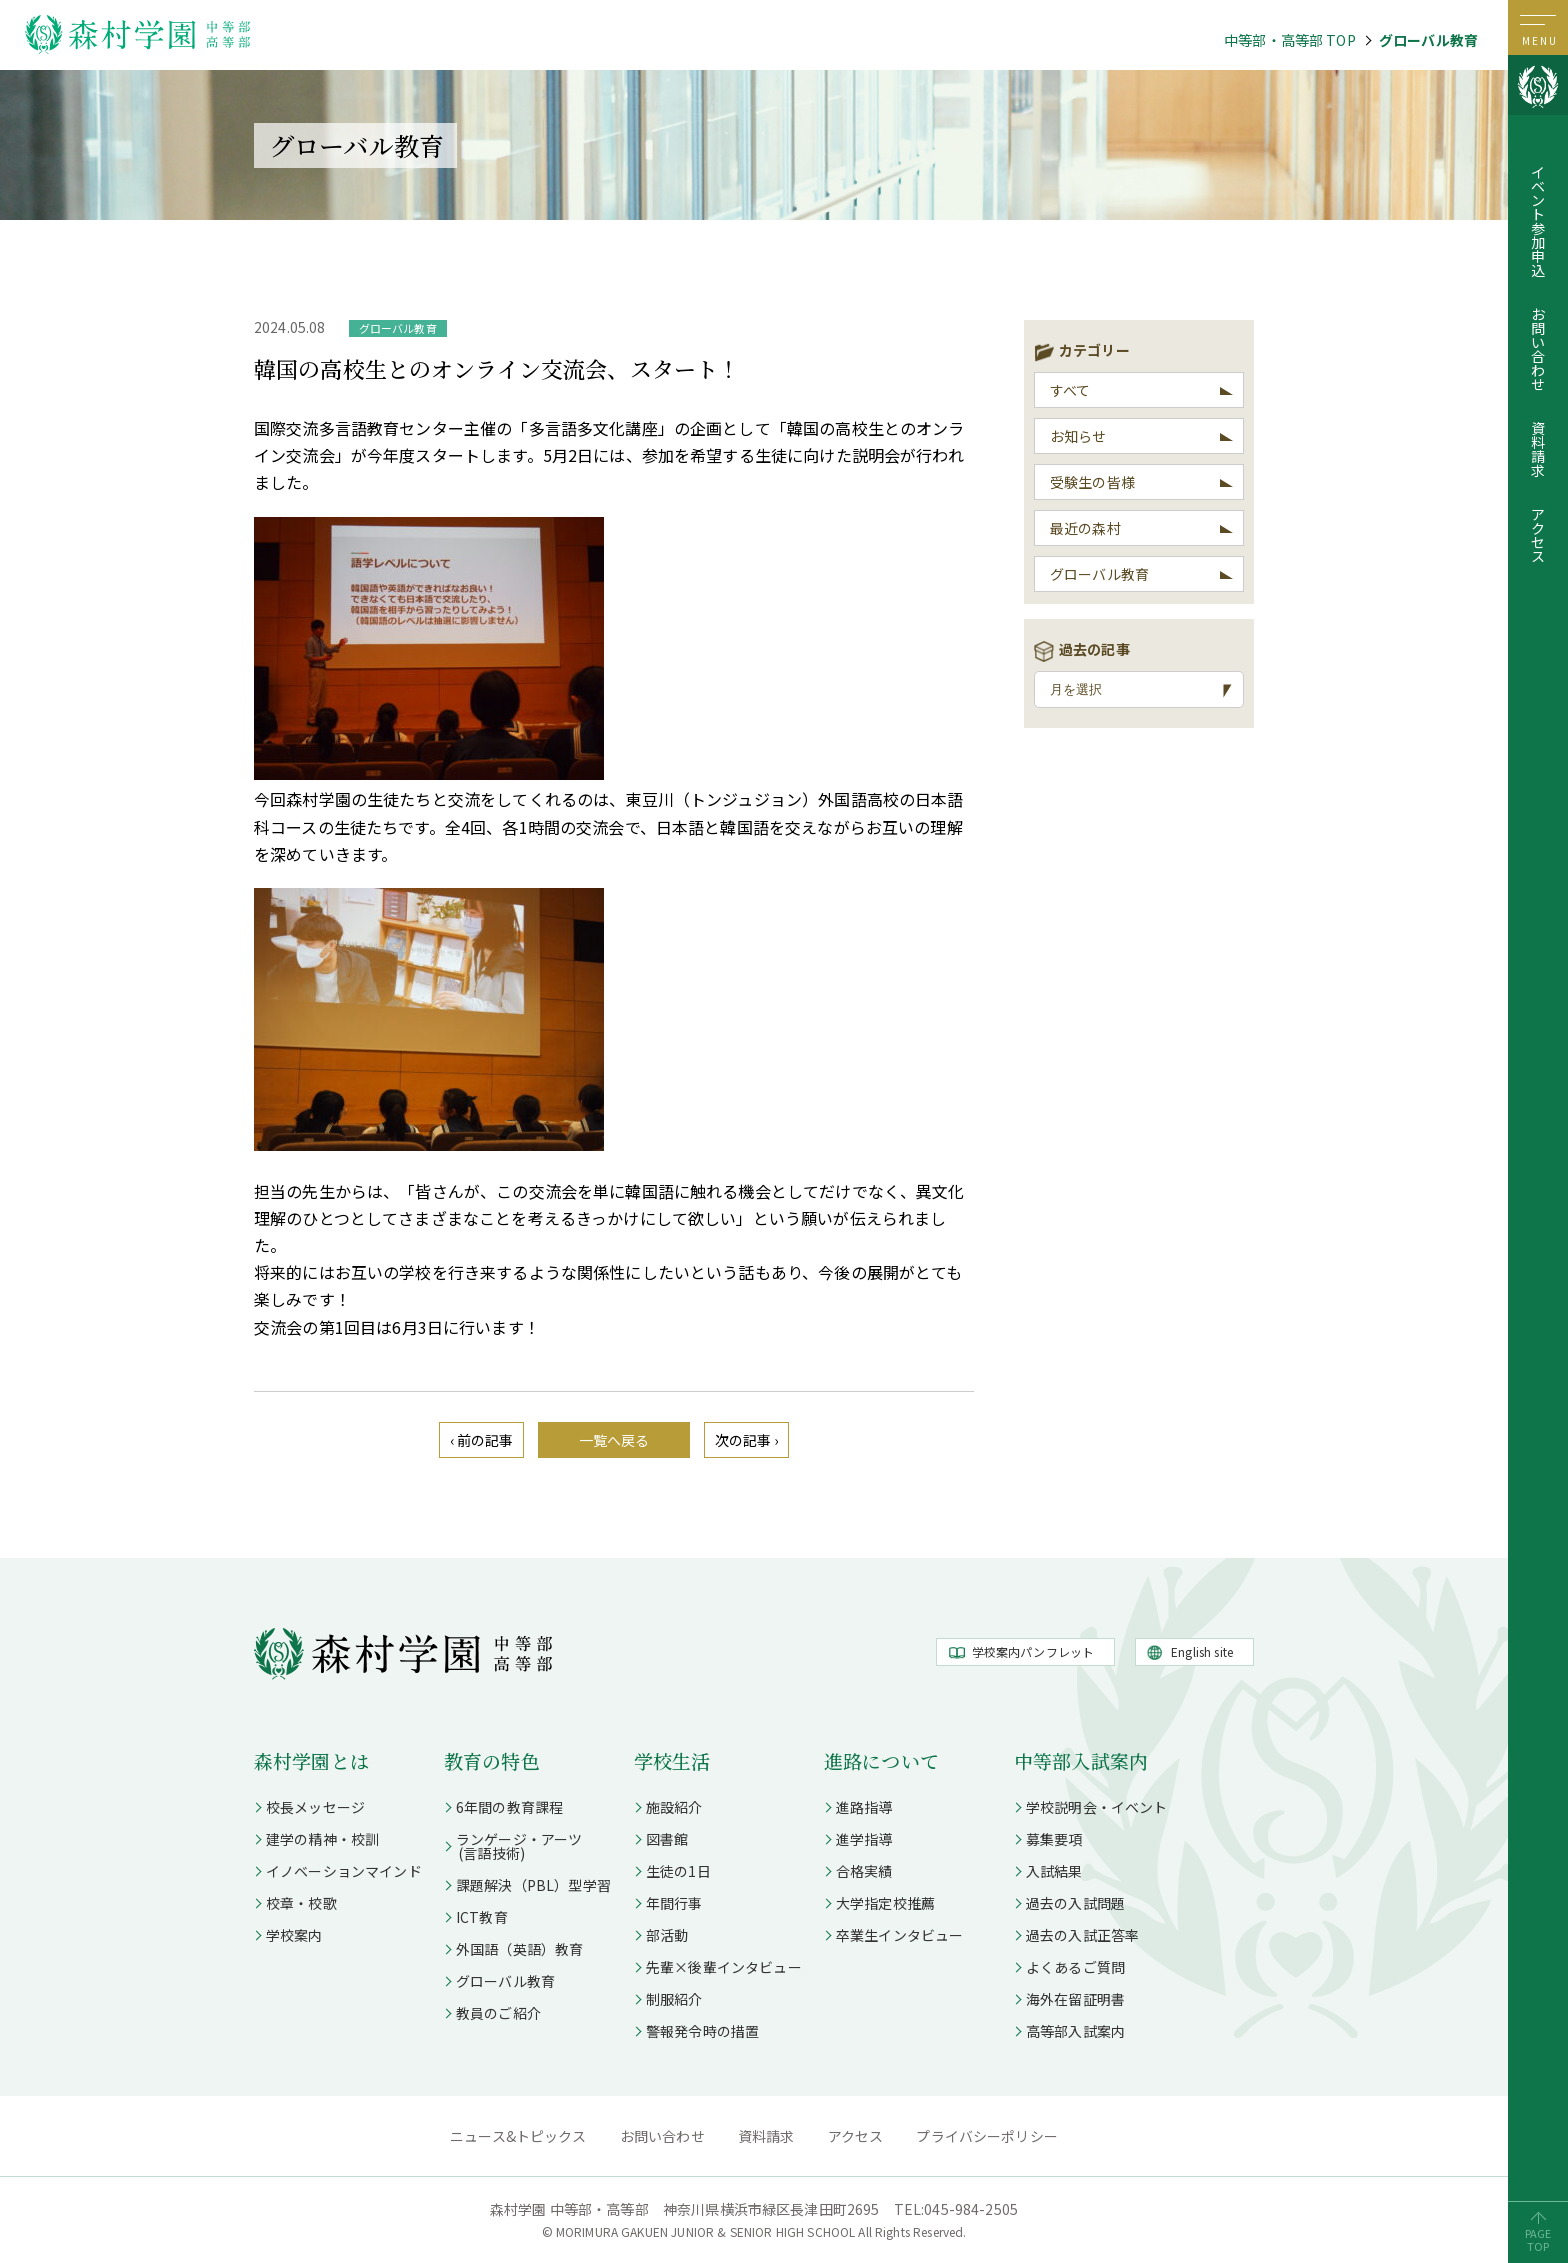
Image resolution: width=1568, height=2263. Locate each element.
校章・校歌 (301, 1903)
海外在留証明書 (1075, 1999)
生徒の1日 (678, 1871)
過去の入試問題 (1075, 1903)
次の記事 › (747, 1440)
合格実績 (864, 1871)
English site (1202, 1651)
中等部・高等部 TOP (1290, 40)
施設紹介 (674, 1807)
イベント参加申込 (1538, 221)
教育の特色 (492, 1760)
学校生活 (672, 1760)
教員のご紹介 (498, 2013)
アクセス (1538, 535)
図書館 (667, 1839)
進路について (881, 1760)
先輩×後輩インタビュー (724, 1967)
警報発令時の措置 (702, 2031)
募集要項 (1054, 1839)
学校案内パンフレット (1033, 1651)
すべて (1070, 390)
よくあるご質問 (1075, 1967)
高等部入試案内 (1075, 2031)
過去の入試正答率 (1082, 1935)
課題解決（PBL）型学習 (533, 1885)
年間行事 (674, 1903)
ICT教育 (482, 1917)
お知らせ (1078, 436)
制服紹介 (674, 1999)
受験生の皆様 (1092, 482)
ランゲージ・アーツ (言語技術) (513, 1846)
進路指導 (864, 1807)
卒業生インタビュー (899, 1935)
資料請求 (1538, 449)
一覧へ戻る (614, 1440)
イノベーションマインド (344, 1871)
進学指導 (864, 1839)
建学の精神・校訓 (322, 1839)
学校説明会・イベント (1097, 1807)
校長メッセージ (315, 1807)
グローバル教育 (1428, 40)
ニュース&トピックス (518, 2136)
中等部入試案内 (1081, 1760)
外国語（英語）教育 (519, 1949)
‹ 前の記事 (482, 1440)
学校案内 (294, 1935)
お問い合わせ (1538, 349)
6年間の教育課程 (509, 1807)
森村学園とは (311, 1760)
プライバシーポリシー (987, 2136)
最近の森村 (1085, 528)
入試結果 (1054, 1871)
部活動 (667, 1935)
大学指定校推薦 (885, 1903)
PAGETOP (1538, 2239)
